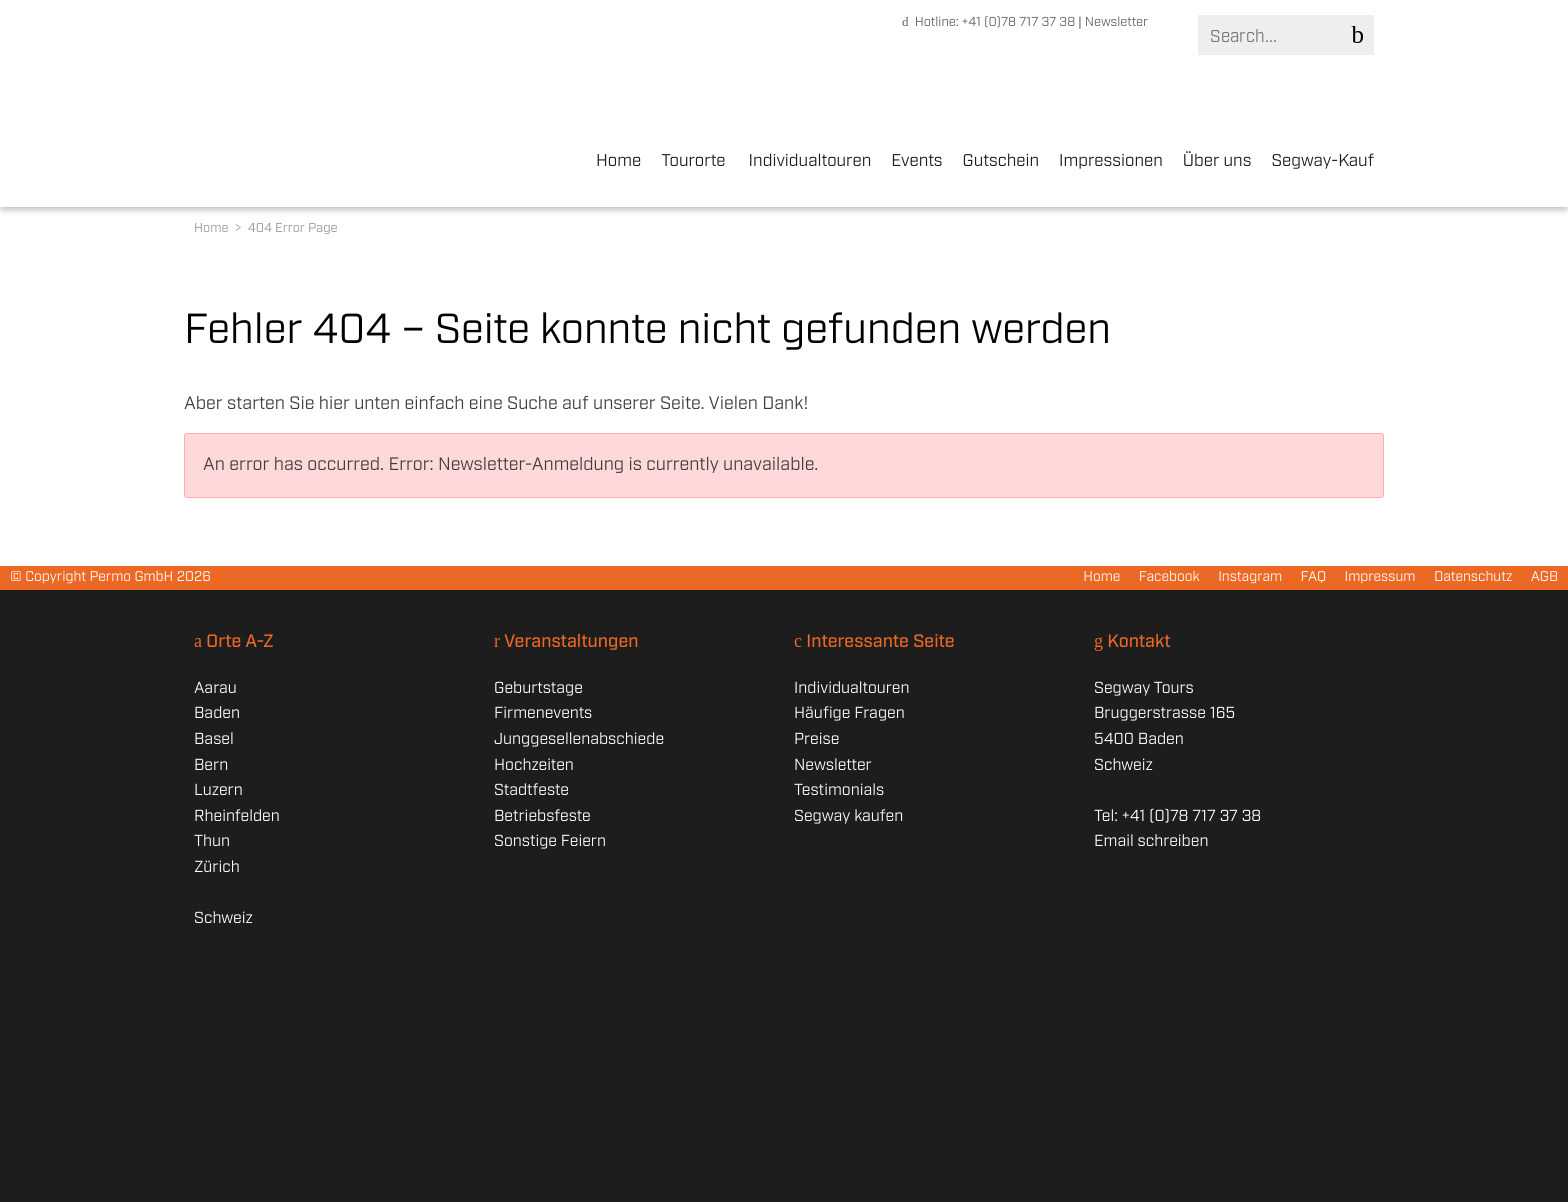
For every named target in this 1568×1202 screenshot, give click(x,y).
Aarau (215, 688)
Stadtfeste (531, 790)
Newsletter (1116, 22)
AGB (1544, 578)
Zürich (217, 867)
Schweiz (223, 918)
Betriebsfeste (542, 816)
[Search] (1281, 36)
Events (916, 162)
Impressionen (1111, 162)
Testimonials (839, 790)
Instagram (1250, 578)
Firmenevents (543, 713)
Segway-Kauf (1322, 162)
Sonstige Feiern (550, 841)
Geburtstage (538, 688)
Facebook (1169, 578)
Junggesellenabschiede (579, 739)
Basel (214, 739)
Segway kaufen (848, 816)
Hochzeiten (534, 765)
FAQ (1314, 578)
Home (618, 162)
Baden (217, 713)
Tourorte (693, 162)
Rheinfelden (237, 816)
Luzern (218, 790)
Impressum (1379, 578)
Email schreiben (1151, 841)
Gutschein (1001, 162)
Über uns (1217, 162)
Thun (212, 841)
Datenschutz (1473, 578)
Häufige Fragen (849, 713)
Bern (211, 765)
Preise (816, 739)
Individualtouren (810, 162)
